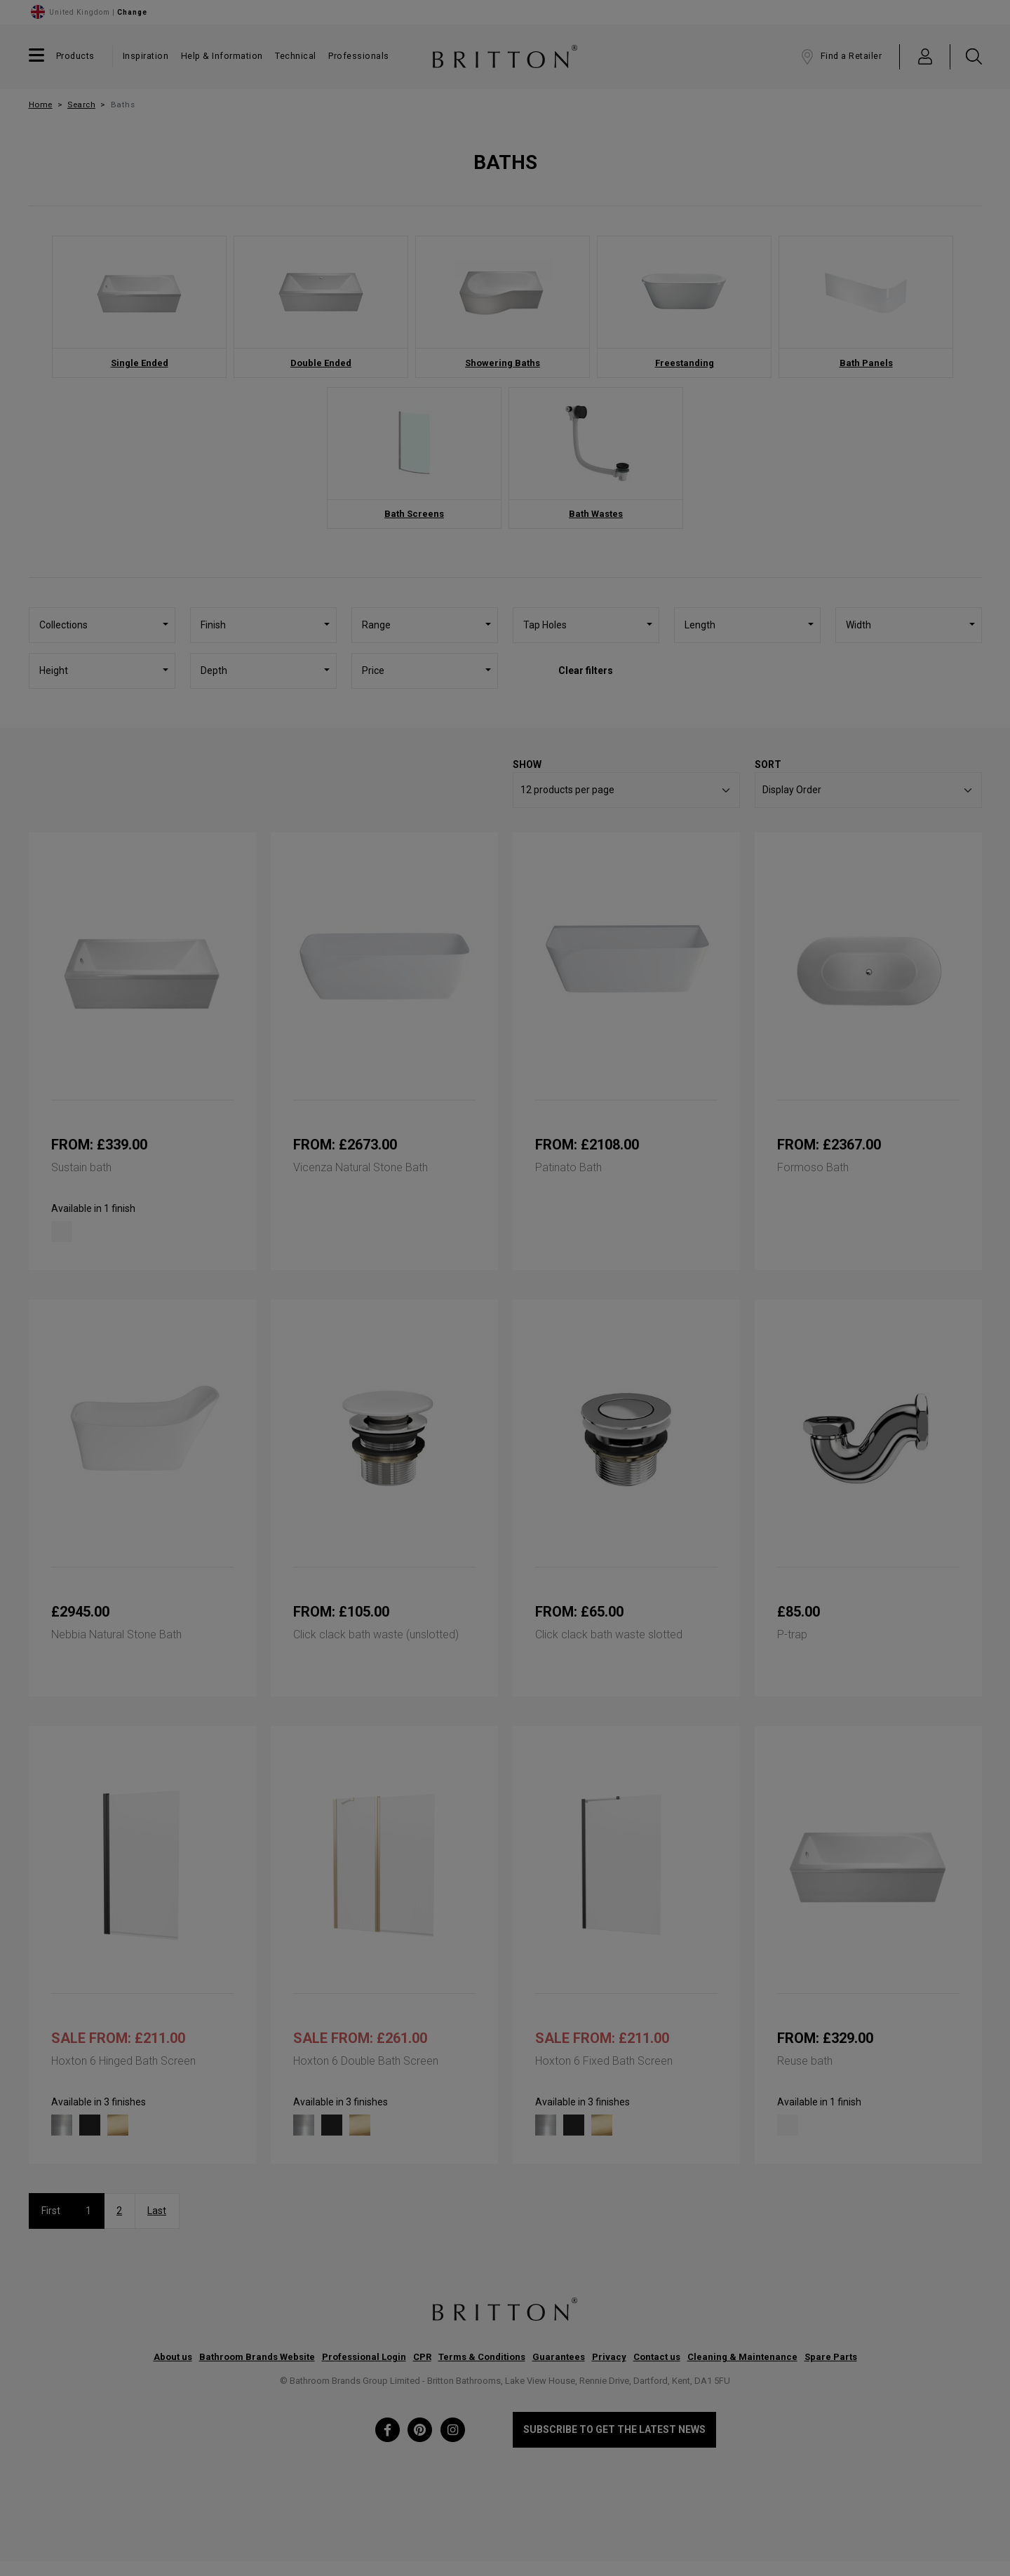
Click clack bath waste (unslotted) (376, 1634)
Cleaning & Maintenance (742, 2357)
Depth (214, 670)
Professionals (358, 55)
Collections (63, 624)
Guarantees (558, 2357)
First (50, 2210)
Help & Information (222, 55)
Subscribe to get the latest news (614, 2429)
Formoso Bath (813, 1167)
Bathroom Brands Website (257, 2357)
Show (527, 764)
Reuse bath (805, 2061)
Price (373, 670)
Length (700, 624)
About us (173, 2357)
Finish (213, 624)
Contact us (656, 2357)
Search (81, 104)
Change (132, 12)
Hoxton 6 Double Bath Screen (365, 2061)
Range (376, 624)
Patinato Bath (568, 1167)
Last (156, 2210)
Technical (295, 55)
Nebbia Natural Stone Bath (116, 1634)
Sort (768, 764)
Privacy (609, 2357)
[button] (925, 55)
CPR (422, 2357)
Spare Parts (830, 2357)
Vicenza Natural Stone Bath (360, 1167)
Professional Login (364, 2357)
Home (41, 104)
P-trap (792, 1634)
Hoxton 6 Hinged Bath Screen (123, 2061)
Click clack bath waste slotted (608, 1634)
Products (75, 55)
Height (53, 670)
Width (858, 624)
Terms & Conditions (481, 2357)
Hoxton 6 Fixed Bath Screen (604, 2061)
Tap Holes (545, 624)
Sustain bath (81, 1167)
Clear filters (585, 670)
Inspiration (146, 55)
